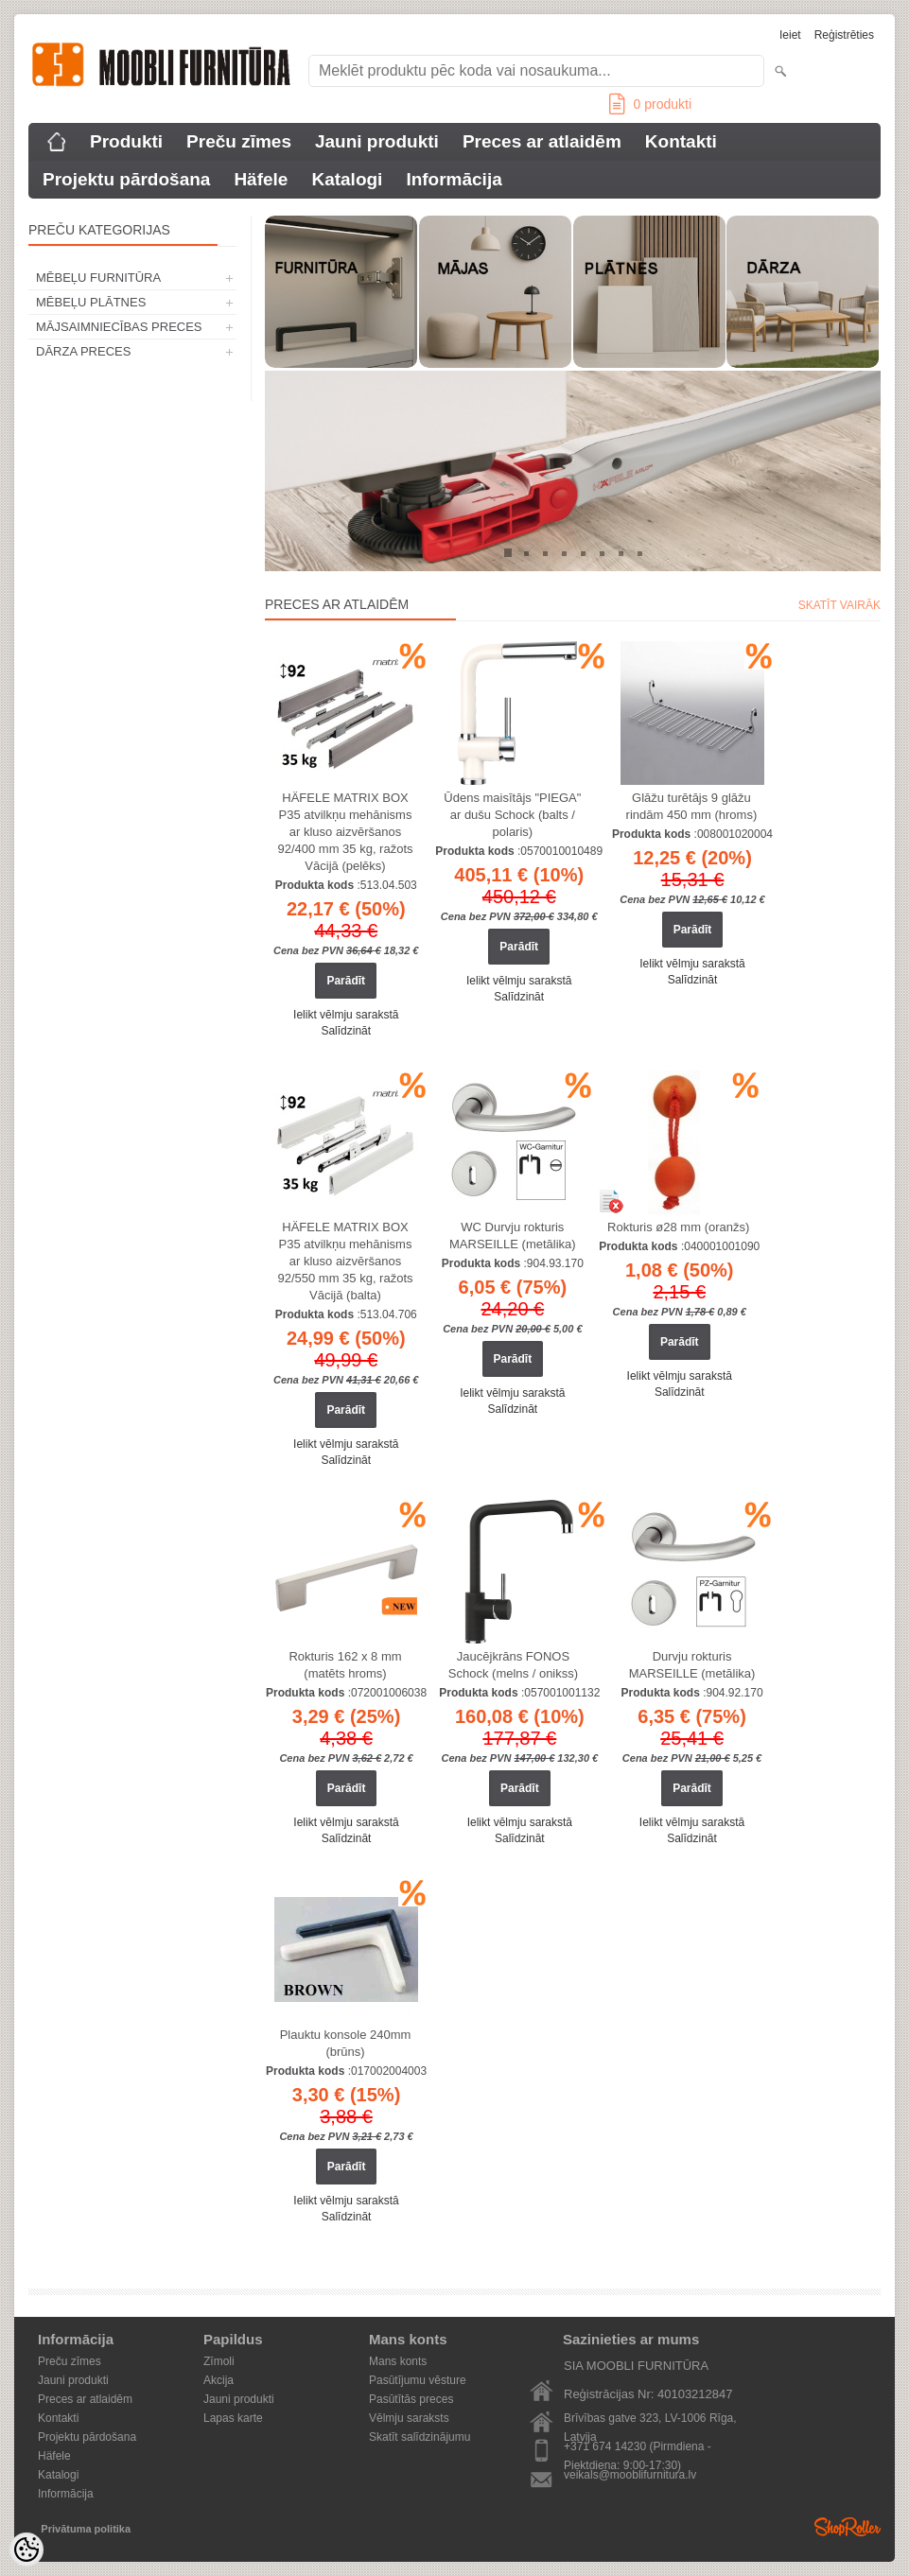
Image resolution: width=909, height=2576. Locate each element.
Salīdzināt (346, 1030)
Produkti (126, 141)
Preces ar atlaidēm (542, 141)
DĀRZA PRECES (83, 351)
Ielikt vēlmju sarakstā (345, 1014)
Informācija (453, 179)
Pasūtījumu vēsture (417, 2380)
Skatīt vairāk (839, 605)
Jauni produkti (377, 141)
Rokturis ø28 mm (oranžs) (678, 1227)
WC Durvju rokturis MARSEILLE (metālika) (512, 1235)
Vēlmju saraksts (409, 2418)
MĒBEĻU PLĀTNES (91, 302)
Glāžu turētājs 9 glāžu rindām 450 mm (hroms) (692, 806)
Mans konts (398, 2361)
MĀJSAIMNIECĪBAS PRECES (119, 327)
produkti (650, 104)
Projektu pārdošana (126, 179)
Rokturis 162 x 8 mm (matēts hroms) (344, 1664)
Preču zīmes (238, 141)
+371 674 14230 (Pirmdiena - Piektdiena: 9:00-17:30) (637, 2448)
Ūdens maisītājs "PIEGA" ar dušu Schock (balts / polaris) (512, 815)
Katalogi (346, 179)
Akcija (218, 2380)
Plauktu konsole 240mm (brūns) (345, 2043)
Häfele (261, 179)
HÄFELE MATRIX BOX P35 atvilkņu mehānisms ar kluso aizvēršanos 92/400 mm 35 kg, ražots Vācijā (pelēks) (344, 832)
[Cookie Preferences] (26, 2549)
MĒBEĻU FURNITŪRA (98, 277)
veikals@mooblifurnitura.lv (630, 2474)
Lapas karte (233, 2418)
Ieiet (790, 35)
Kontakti (681, 141)
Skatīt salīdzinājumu (419, 2437)
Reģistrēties (844, 35)
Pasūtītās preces (411, 2399)
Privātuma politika (86, 2528)
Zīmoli (219, 2361)
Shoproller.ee (847, 2526)
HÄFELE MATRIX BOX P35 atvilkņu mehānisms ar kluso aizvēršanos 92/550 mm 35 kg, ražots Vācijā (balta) (344, 1261)
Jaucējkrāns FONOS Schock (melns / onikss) (513, 1664)
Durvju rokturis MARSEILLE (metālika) (692, 1664)
